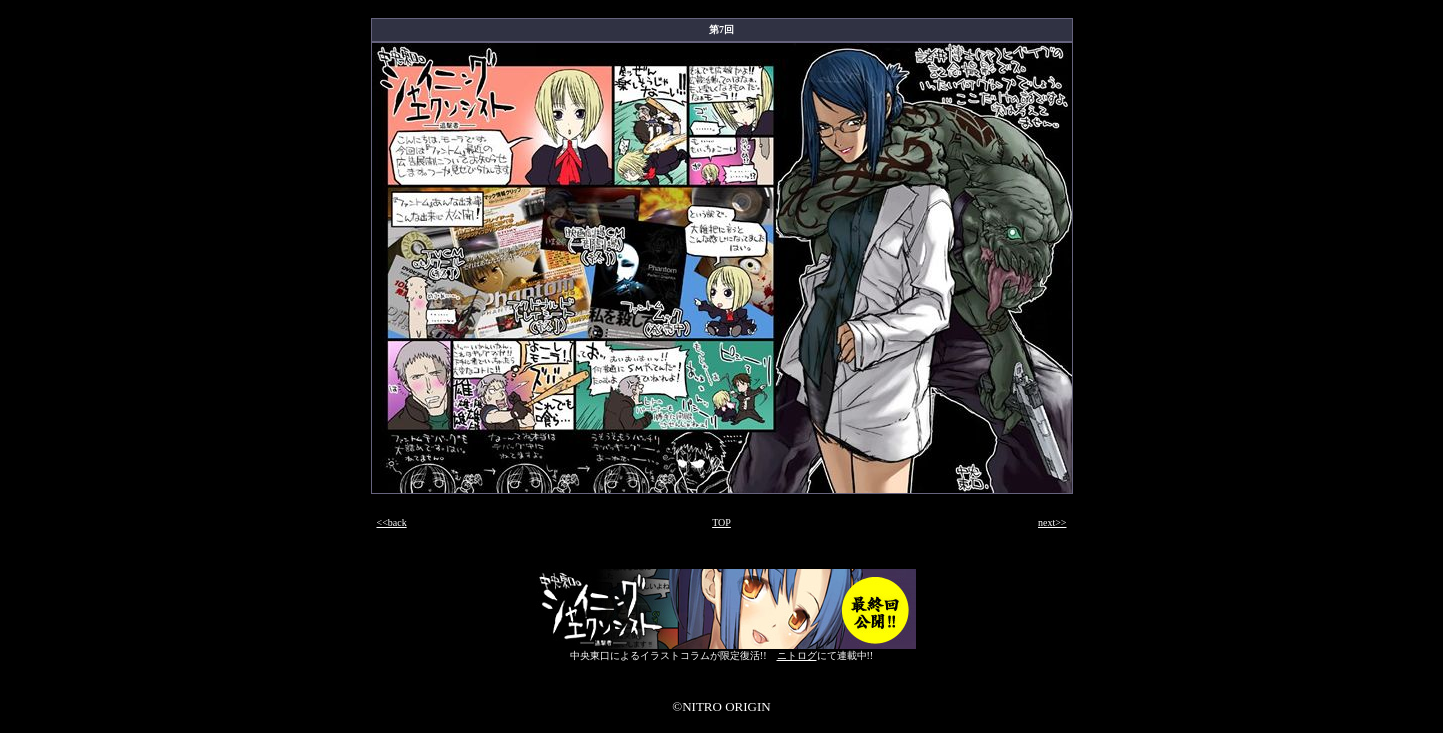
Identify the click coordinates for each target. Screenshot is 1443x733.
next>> (1052, 522)
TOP (721, 522)
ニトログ (797, 655)
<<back (392, 522)
